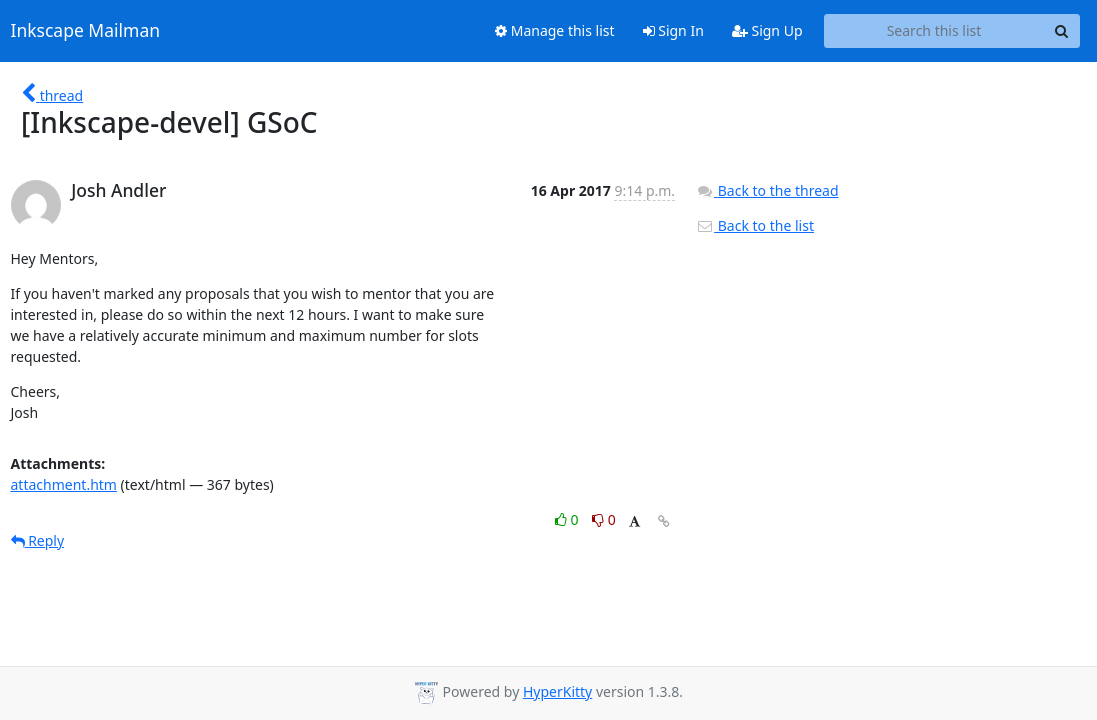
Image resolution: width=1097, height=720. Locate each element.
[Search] (1062, 31)
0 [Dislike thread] (604, 519)
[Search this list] (934, 31)
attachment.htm (64, 484)
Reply (38, 540)
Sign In (673, 30)
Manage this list (555, 30)
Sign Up (767, 30)
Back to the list (755, 225)
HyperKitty (557, 691)
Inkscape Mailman (86, 31)
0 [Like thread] (568, 519)
